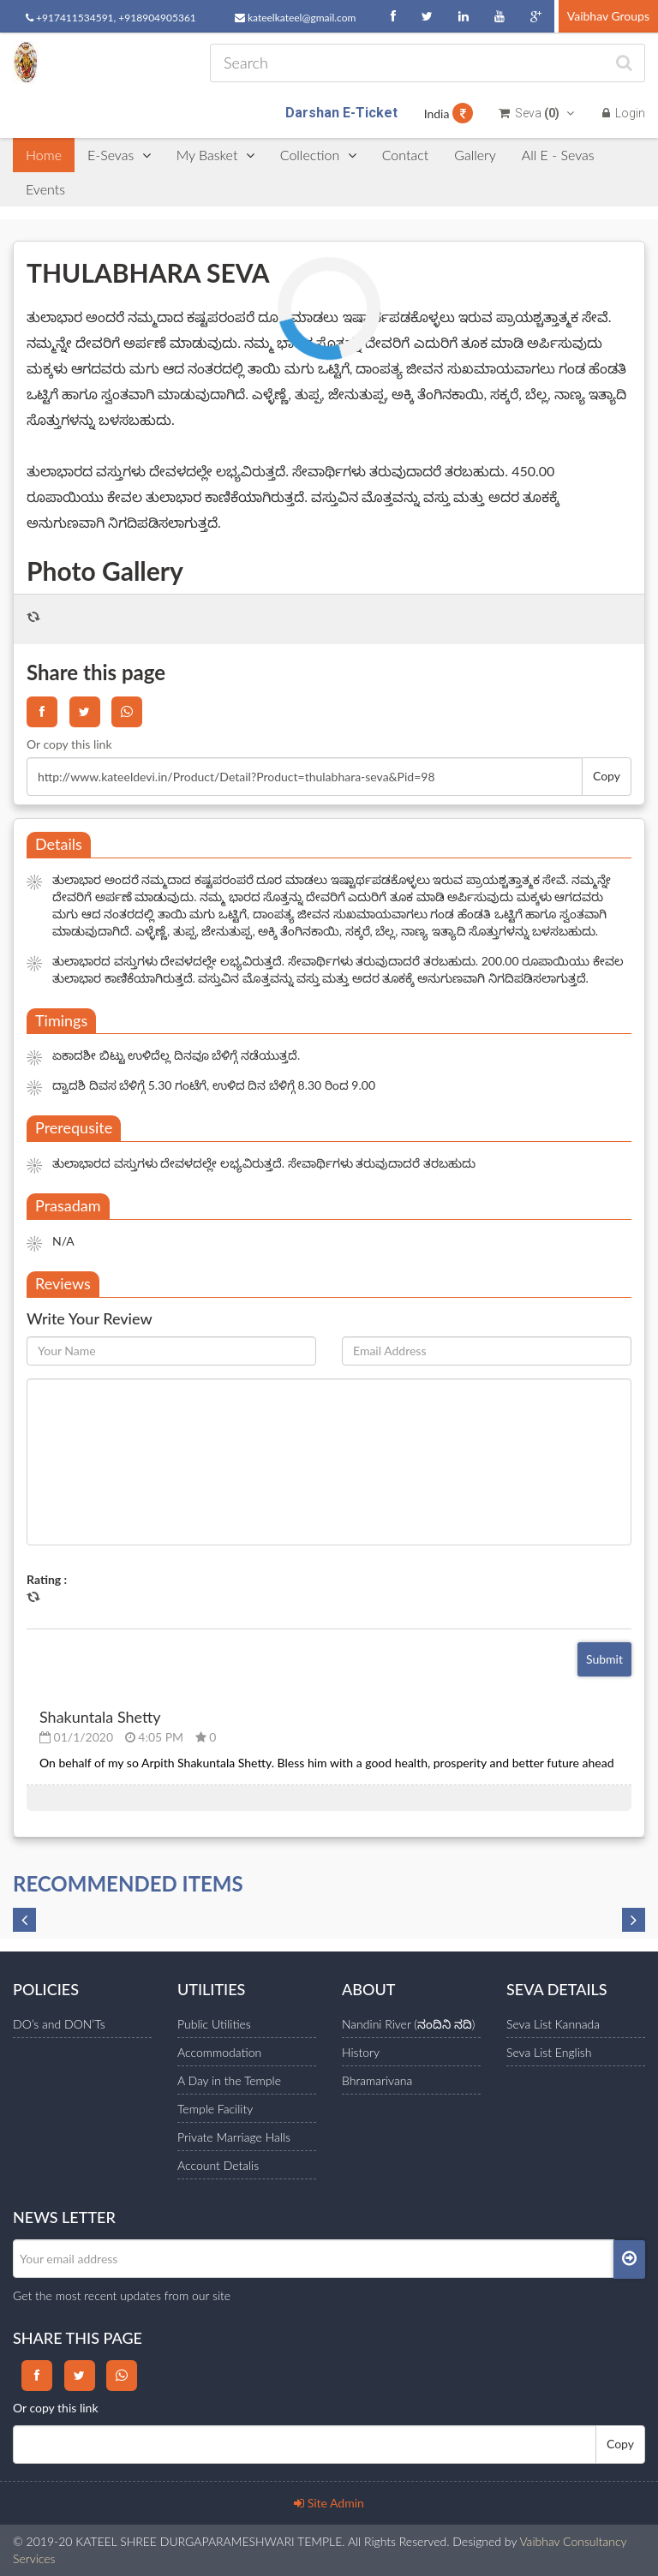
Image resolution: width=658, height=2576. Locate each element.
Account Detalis (218, 2165)
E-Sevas (119, 154)
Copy (606, 775)
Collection (318, 154)
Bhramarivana (377, 2080)
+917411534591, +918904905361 (111, 17)
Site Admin (329, 2502)
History (361, 2052)
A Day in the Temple (229, 2080)
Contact (405, 154)
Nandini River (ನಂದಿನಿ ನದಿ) (408, 2024)
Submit (604, 1659)
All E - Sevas (558, 154)
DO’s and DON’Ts (59, 2024)
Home (44, 154)
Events (45, 189)
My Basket (215, 154)
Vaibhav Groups (608, 16)
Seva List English (548, 2052)
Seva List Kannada (553, 2024)
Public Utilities (214, 2024)
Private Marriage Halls (233, 2137)
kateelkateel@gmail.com (295, 17)
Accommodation (219, 2052)
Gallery (475, 154)
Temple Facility (215, 2108)
